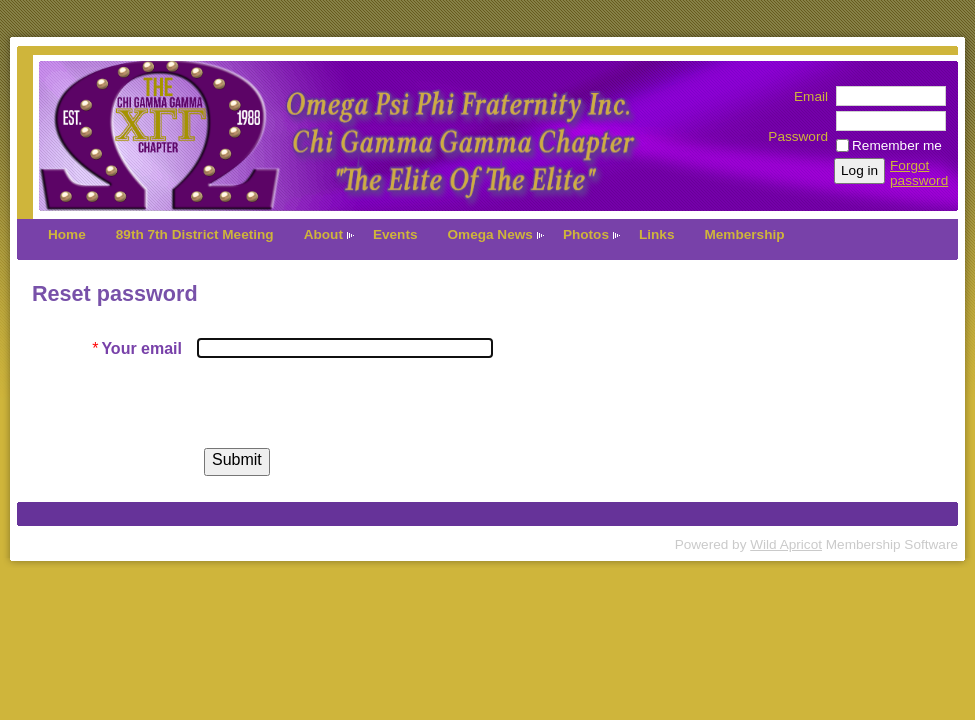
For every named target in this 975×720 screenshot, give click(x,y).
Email (806, 96)
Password (798, 129)
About (323, 234)
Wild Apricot (786, 544)
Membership (744, 234)
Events (395, 234)
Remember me (897, 145)
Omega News (490, 234)
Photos (586, 234)
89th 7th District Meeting (195, 234)
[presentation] (349, 403)
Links (657, 234)
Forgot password (919, 173)
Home (67, 234)
